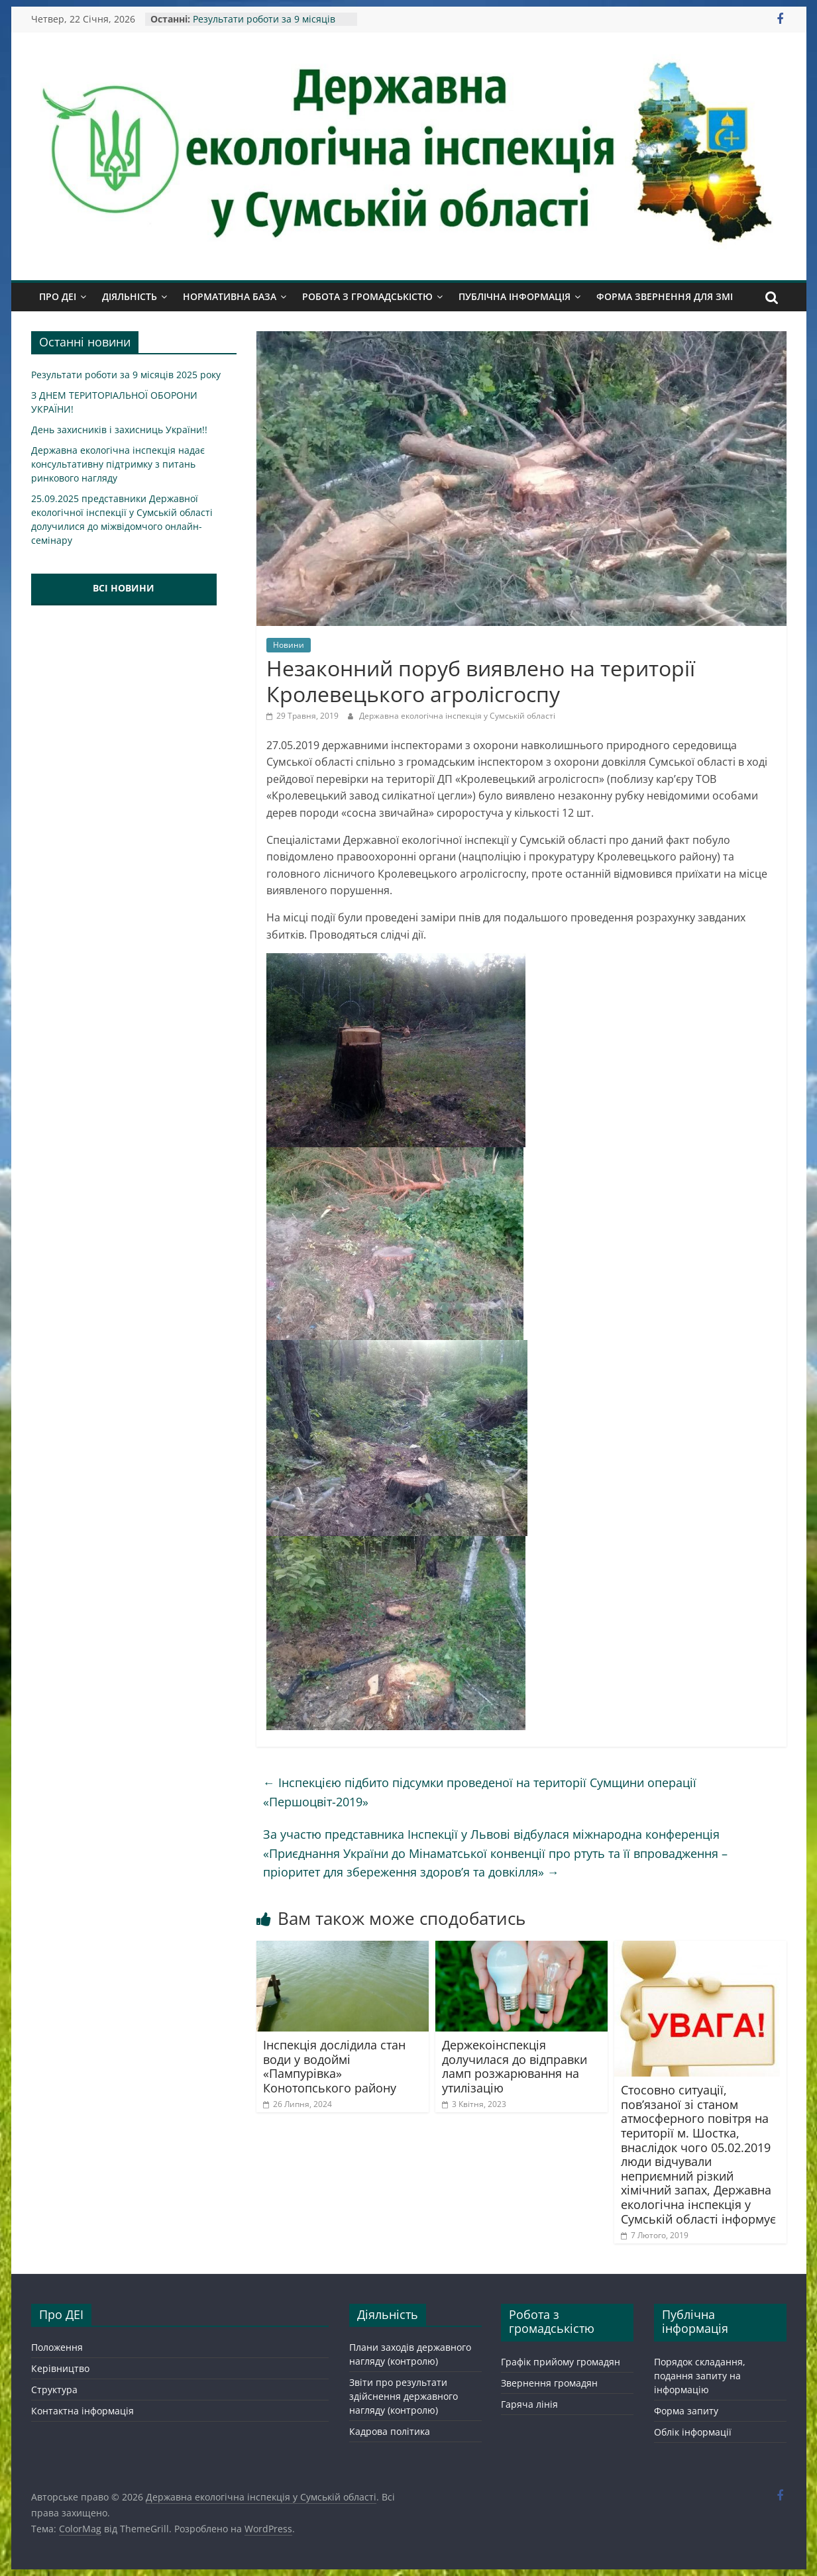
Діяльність (129, 296)
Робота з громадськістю (367, 296)
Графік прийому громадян (560, 2361)
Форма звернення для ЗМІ (664, 296)
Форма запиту (686, 2410)
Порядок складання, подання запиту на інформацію (699, 2375)
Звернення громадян (549, 2383)
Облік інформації (693, 2432)
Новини (288, 644)
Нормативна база (229, 296)
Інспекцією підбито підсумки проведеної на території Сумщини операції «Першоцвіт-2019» (479, 1792)
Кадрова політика (389, 2431)
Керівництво (60, 2368)
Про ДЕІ (57, 296)
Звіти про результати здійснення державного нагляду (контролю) (403, 2396)
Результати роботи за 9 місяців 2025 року (126, 374)
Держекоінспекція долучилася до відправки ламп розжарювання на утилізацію (514, 2066)
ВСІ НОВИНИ (123, 588)
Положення (57, 2347)
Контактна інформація (82, 2410)
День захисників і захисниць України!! (119, 429)
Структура (54, 2389)
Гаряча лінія (529, 2404)
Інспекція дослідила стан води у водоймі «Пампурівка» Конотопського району (334, 2066)
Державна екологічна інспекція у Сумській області (457, 715)
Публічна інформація (515, 296)
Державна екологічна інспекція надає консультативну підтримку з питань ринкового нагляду (118, 464)
